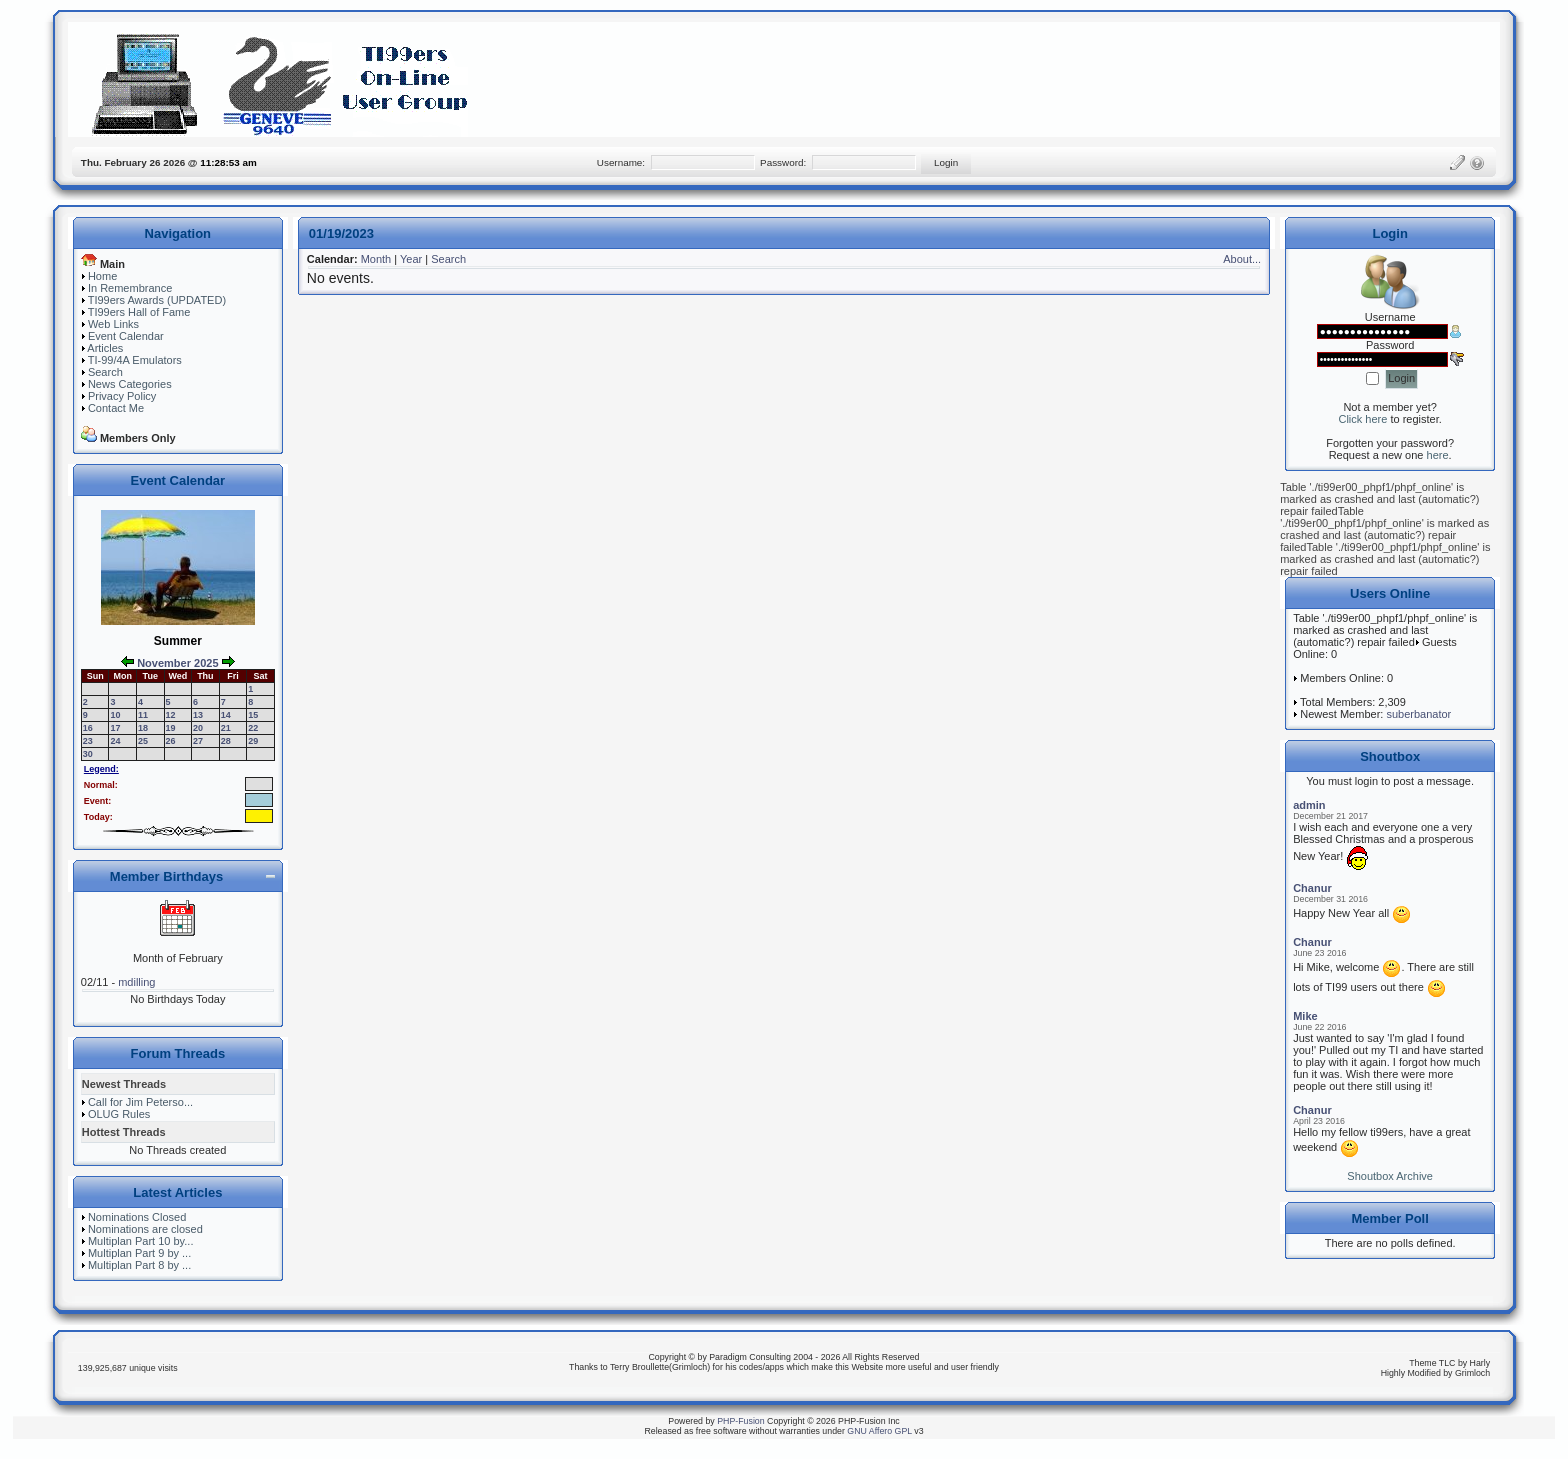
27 (198, 741)
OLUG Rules (119, 1114)
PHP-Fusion (740, 1421)
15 (253, 715)
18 (143, 728)
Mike (1305, 1016)
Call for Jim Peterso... (140, 1102)
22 (253, 728)
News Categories (130, 384)
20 (198, 728)
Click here (1362, 419)
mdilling (136, 982)
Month (376, 259)
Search (105, 372)
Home (102, 276)
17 (115, 728)
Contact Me (116, 408)
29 (253, 741)
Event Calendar (126, 336)
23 (88, 741)
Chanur (1312, 888)
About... (1242, 259)
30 (88, 754)
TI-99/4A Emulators (135, 360)
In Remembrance (130, 288)
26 (171, 741)
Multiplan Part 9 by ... (139, 1253)
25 (143, 741)
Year (411, 259)
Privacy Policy (122, 396)
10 (115, 715)
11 (143, 715)
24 (115, 741)
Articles (105, 348)
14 (226, 715)
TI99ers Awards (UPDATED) (157, 300)
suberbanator (1418, 714)
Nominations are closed (145, 1229)
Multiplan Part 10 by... (141, 1241)
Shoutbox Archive (1390, 1176)
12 (171, 715)
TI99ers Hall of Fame (139, 312)
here (1438, 455)
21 (226, 728)
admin (1309, 805)
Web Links (113, 324)
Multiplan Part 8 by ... (139, 1265)
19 (171, 728)
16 (88, 728)
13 (198, 715)
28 (226, 741)
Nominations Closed (137, 1217)
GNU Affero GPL (879, 1431)
